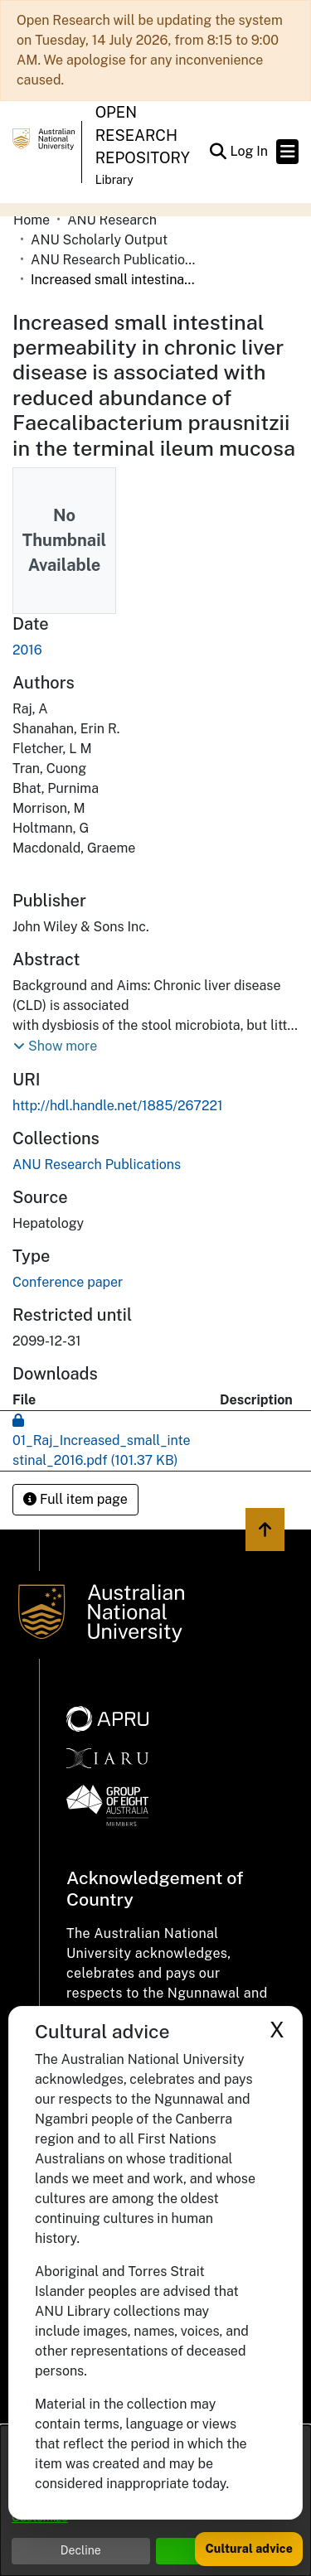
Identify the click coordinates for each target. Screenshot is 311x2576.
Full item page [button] (75, 1499)
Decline (81, 2550)
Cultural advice (249, 2548)
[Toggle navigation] (287, 151)
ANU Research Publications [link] (114, 260)
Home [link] (31, 220)
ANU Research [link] (112, 220)
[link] (96, 1164)
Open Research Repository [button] (142, 135)
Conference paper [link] (67, 1282)
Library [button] (114, 179)
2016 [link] (27, 650)
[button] (217, 152)
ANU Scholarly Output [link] (99, 240)
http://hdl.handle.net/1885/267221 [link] (117, 1106)
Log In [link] (250, 151)
